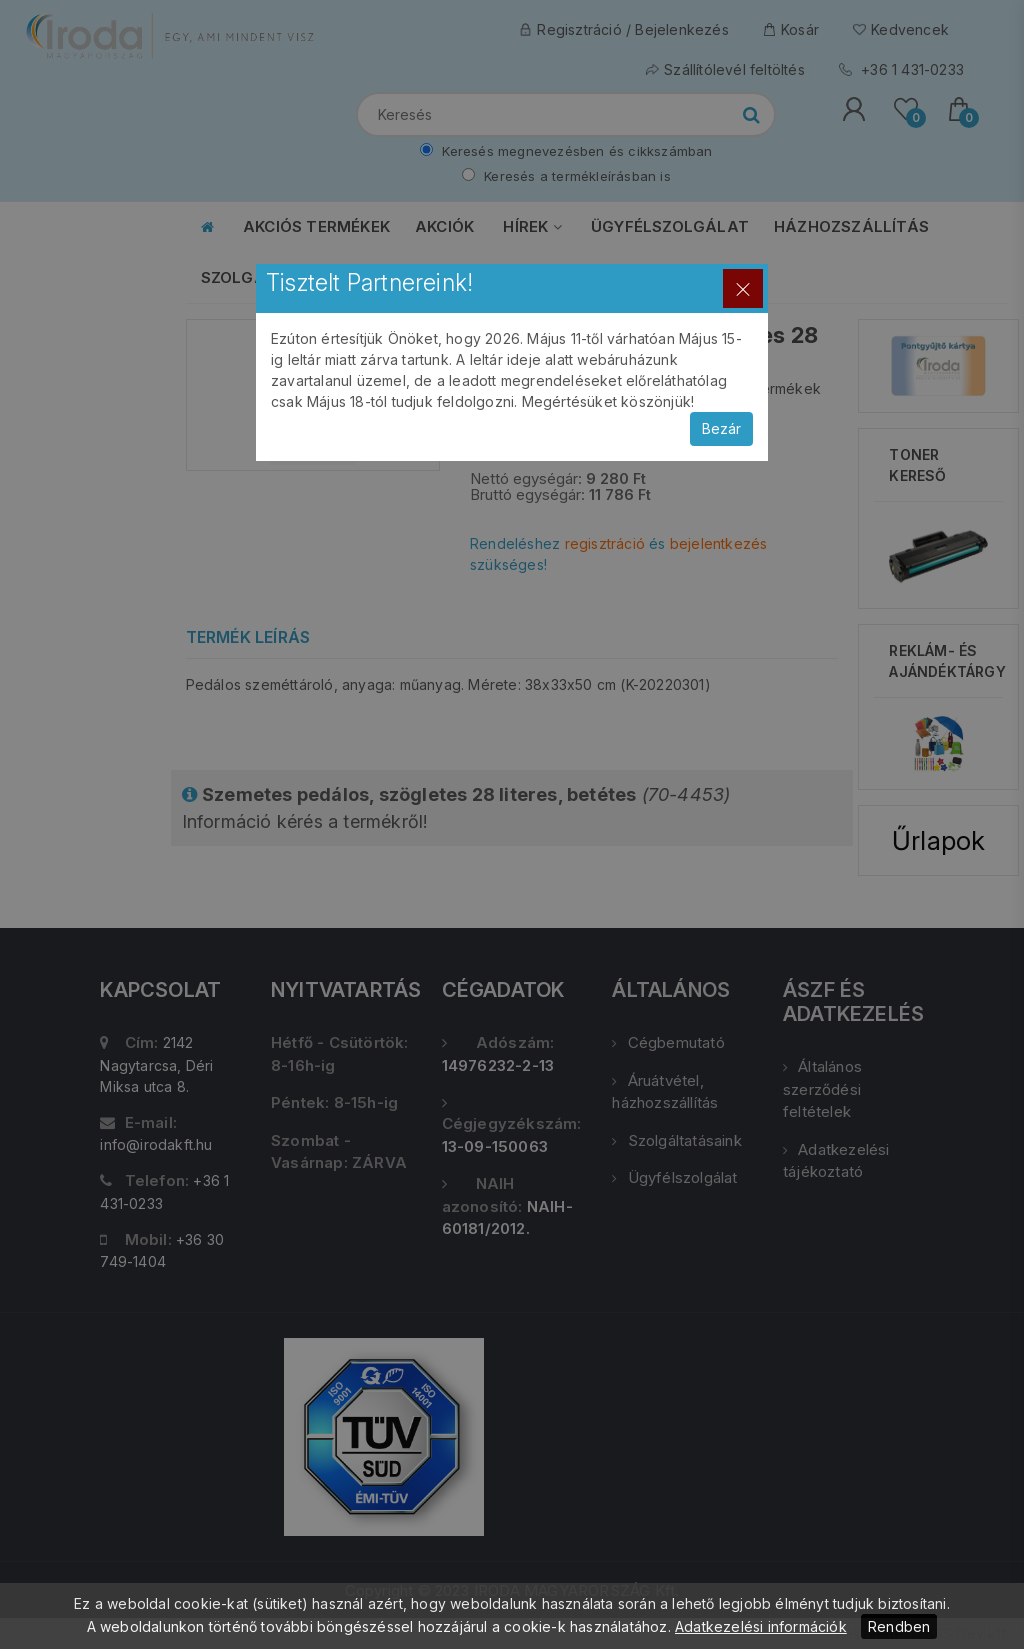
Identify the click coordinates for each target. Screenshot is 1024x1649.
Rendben (899, 1626)
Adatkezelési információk (761, 1626)
